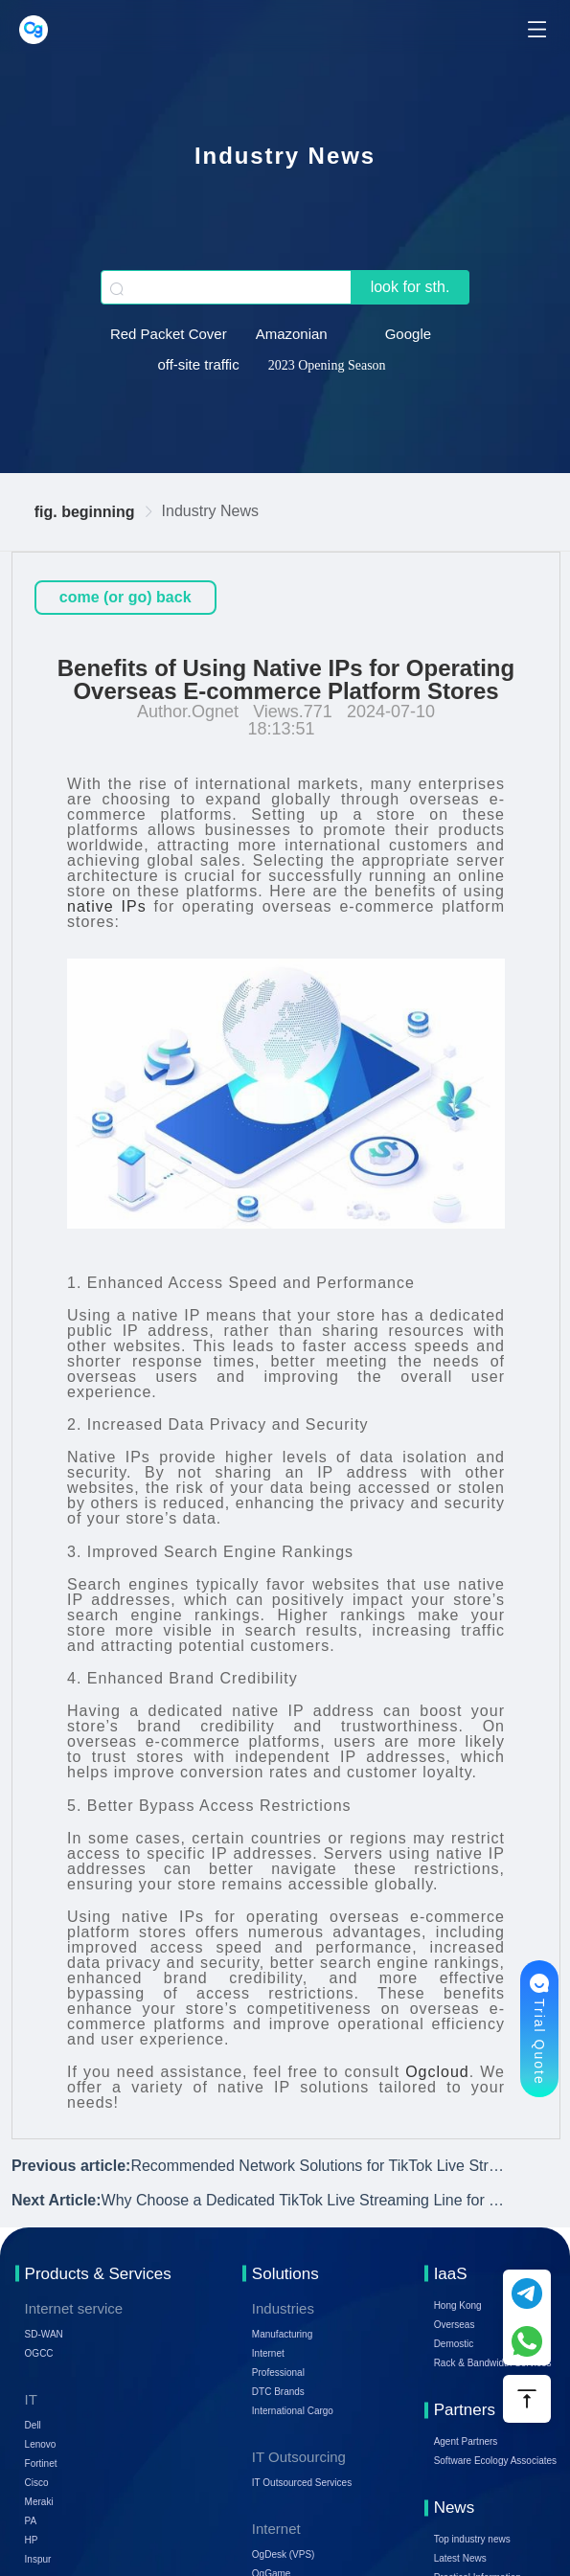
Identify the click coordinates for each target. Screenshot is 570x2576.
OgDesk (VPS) (283, 2554)
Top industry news (472, 2539)
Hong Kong (458, 2305)
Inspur (38, 2559)
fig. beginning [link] (84, 512)
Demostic (454, 2344)
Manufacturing (282, 2334)
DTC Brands (278, 2391)
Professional (278, 2372)
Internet (268, 2353)
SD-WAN (44, 2334)
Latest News (460, 2558)
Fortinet (41, 2463)
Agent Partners (466, 2441)
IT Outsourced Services (302, 2482)
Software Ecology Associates (495, 2460)
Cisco (37, 2482)
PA (31, 2521)
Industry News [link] (210, 511)
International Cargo (292, 2411)
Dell (33, 2425)
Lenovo (41, 2444)
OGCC (39, 2353)
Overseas (454, 2324)
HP (31, 2540)
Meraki (39, 2502)
